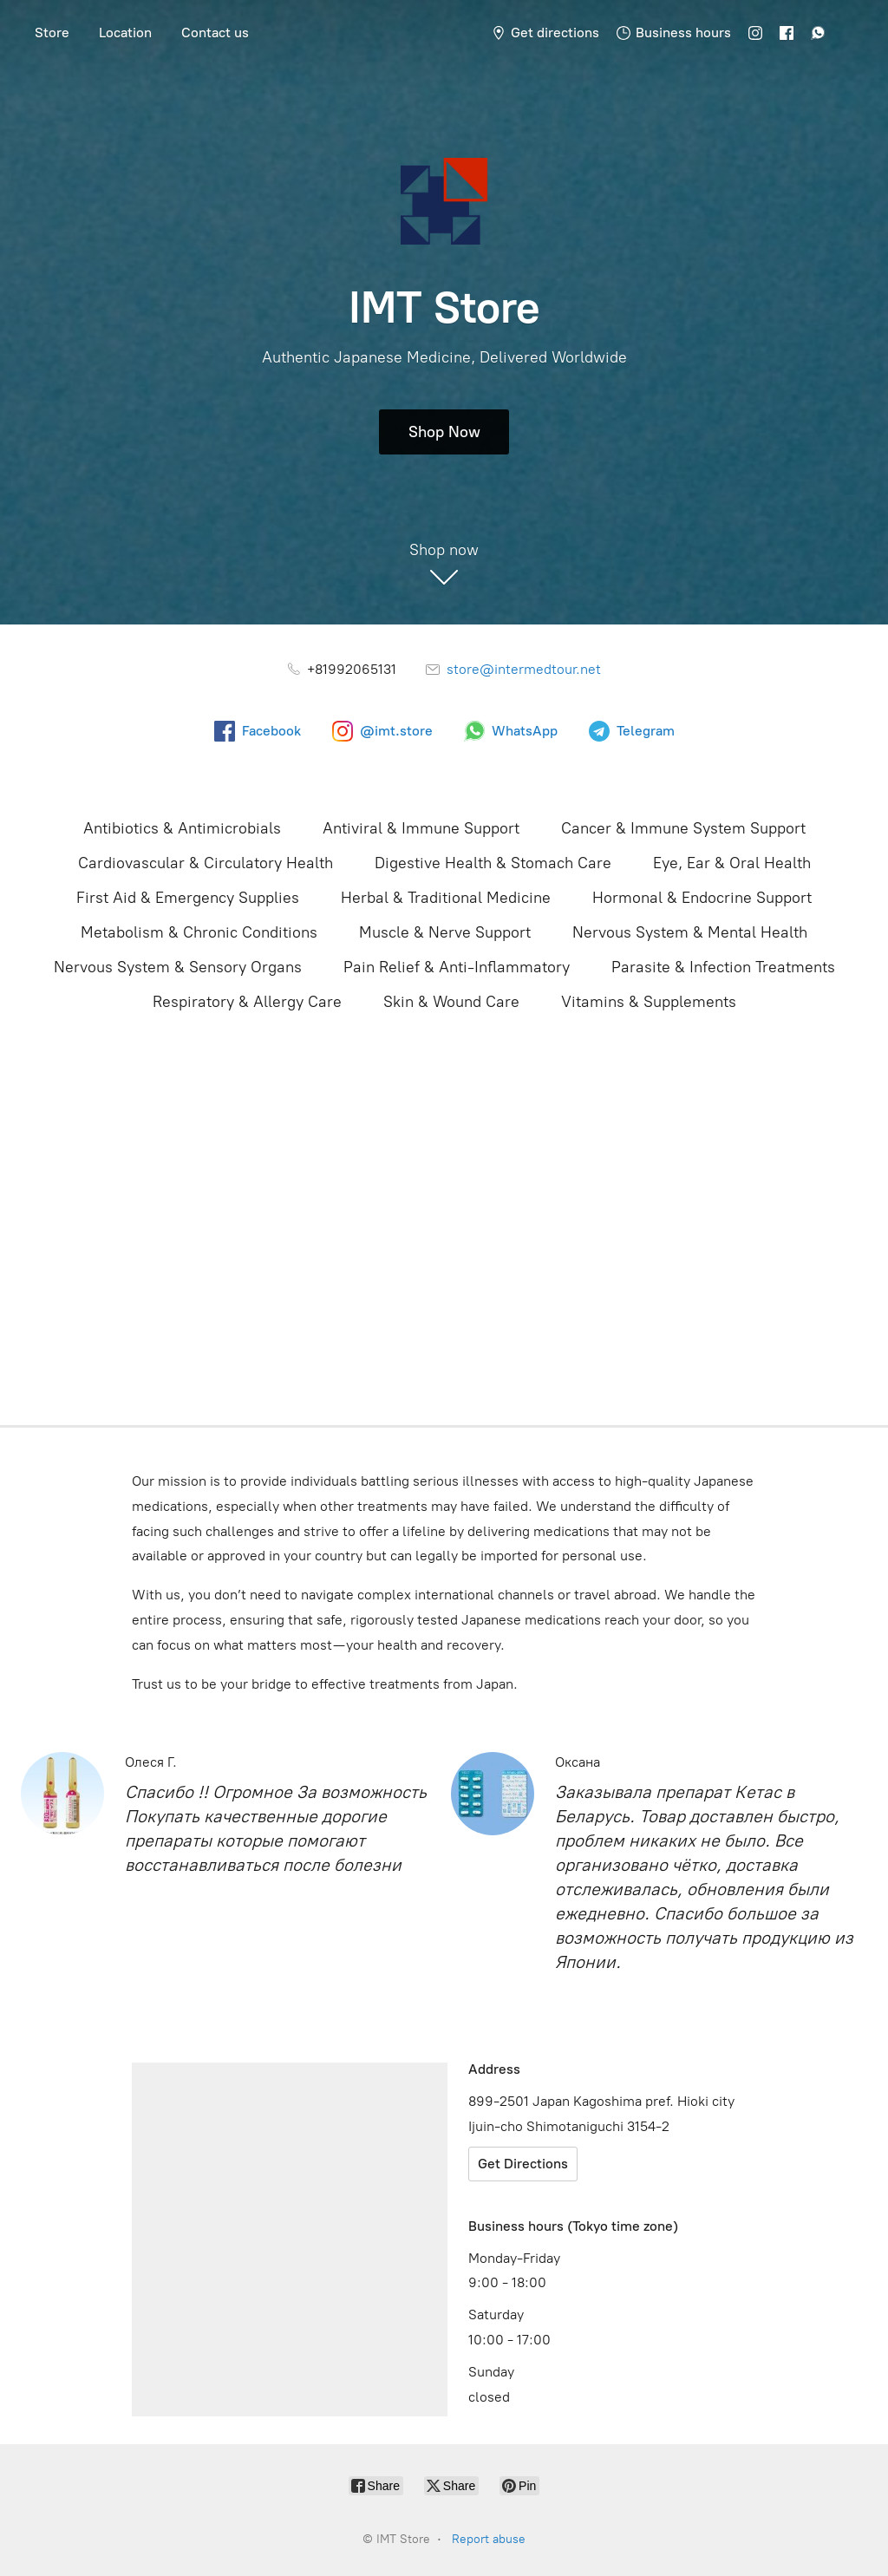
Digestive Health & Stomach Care (493, 863)
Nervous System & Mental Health (689, 932)
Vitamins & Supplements (648, 1001)
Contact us (215, 32)
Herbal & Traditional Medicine (446, 897)
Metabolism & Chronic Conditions (199, 932)
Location (125, 32)
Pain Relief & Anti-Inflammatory (456, 967)
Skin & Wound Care (451, 1001)
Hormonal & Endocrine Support (702, 897)
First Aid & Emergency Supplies (187, 897)
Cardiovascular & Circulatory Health (205, 863)
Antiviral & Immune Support (421, 828)
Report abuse (489, 2539)
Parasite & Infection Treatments (723, 967)
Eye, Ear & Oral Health (732, 863)
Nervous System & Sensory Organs (178, 967)
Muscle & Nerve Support (445, 932)
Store (52, 32)
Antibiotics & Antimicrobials (182, 828)
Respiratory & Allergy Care (247, 1001)
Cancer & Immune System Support (683, 828)
